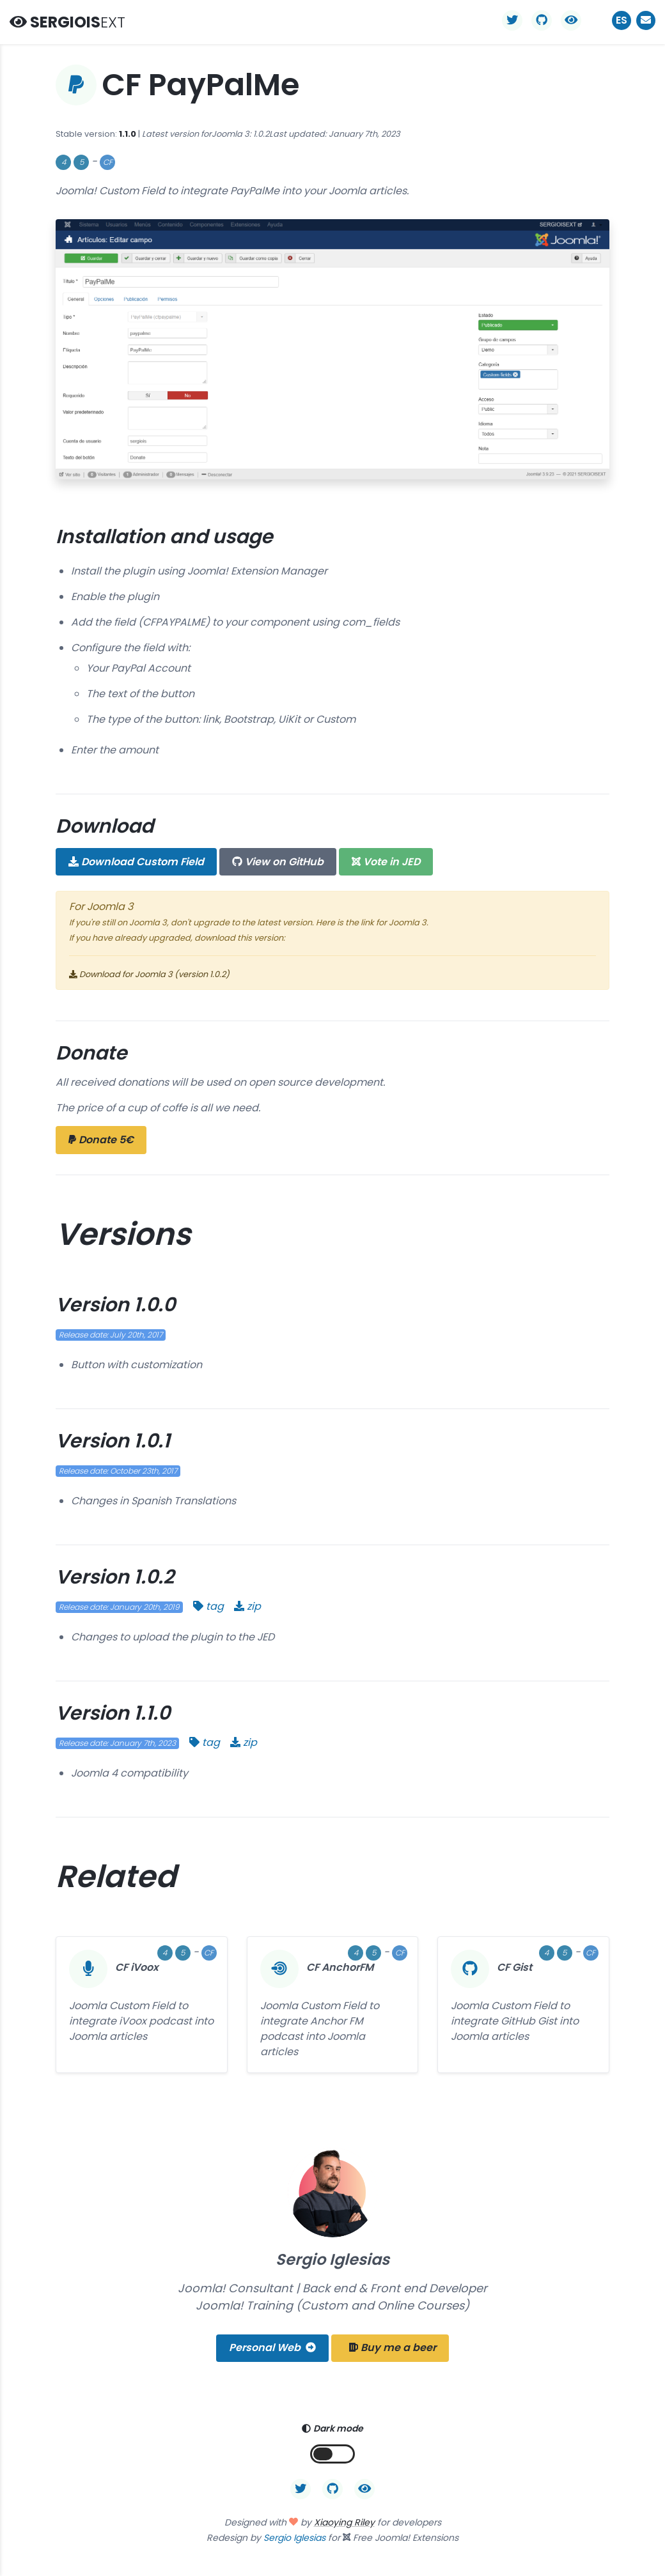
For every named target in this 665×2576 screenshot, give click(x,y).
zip (247, 1606)
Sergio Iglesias (294, 2537)
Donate (101, 1139)
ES (621, 20)
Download (136, 861)
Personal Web (272, 2347)
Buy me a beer (392, 2347)
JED (386, 861)
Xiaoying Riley (344, 2522)
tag (208, 1606)
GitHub (278, 861)
